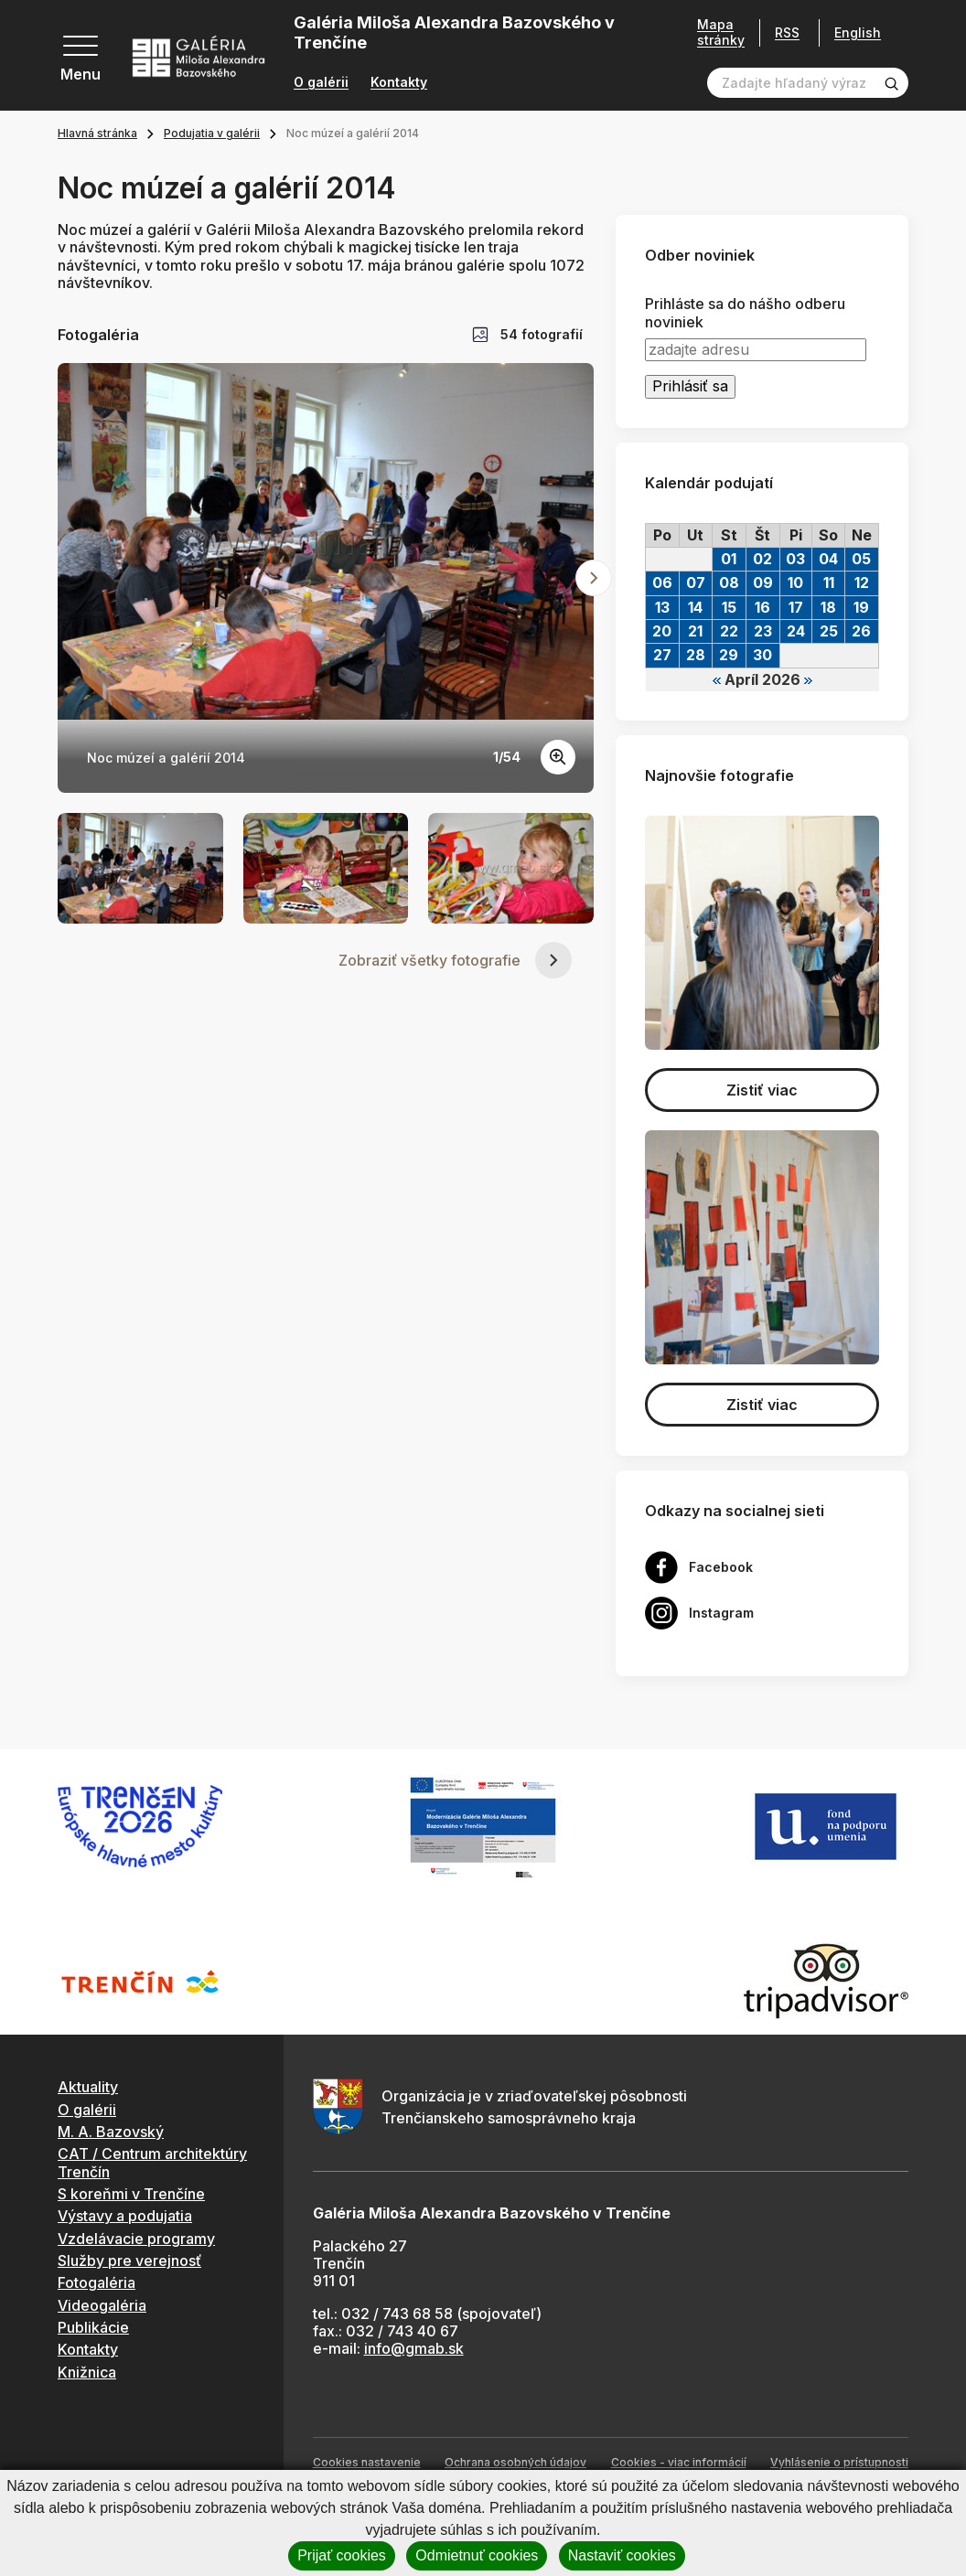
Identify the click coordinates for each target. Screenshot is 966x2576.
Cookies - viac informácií (678, 2462)
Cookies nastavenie (367, 2462)
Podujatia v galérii (212, 133)
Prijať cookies (341, 2555)
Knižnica (87, 2372)
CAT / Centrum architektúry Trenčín (152, 2162)
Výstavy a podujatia (125, 2216)
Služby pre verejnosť (129, 2260)
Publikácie (93, 2327)
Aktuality (88, 2087)
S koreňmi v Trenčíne (131, 2194)
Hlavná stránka (97, 133)
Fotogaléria (96, 2282)
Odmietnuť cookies (476, 2555)
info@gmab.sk (414, 2348)
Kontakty (398, 82)
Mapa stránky (721, 32)
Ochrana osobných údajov (515, 2462)
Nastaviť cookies (622, 2555)
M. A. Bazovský (111, 2131)
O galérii (321, 82)
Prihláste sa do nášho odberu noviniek (745, 312)
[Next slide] (593, 578)
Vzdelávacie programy (136, 2238)
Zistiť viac (762, 1090)
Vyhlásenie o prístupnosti (839, 2462)
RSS (787, 32)
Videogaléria (102, 2305)
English (857, 33)
